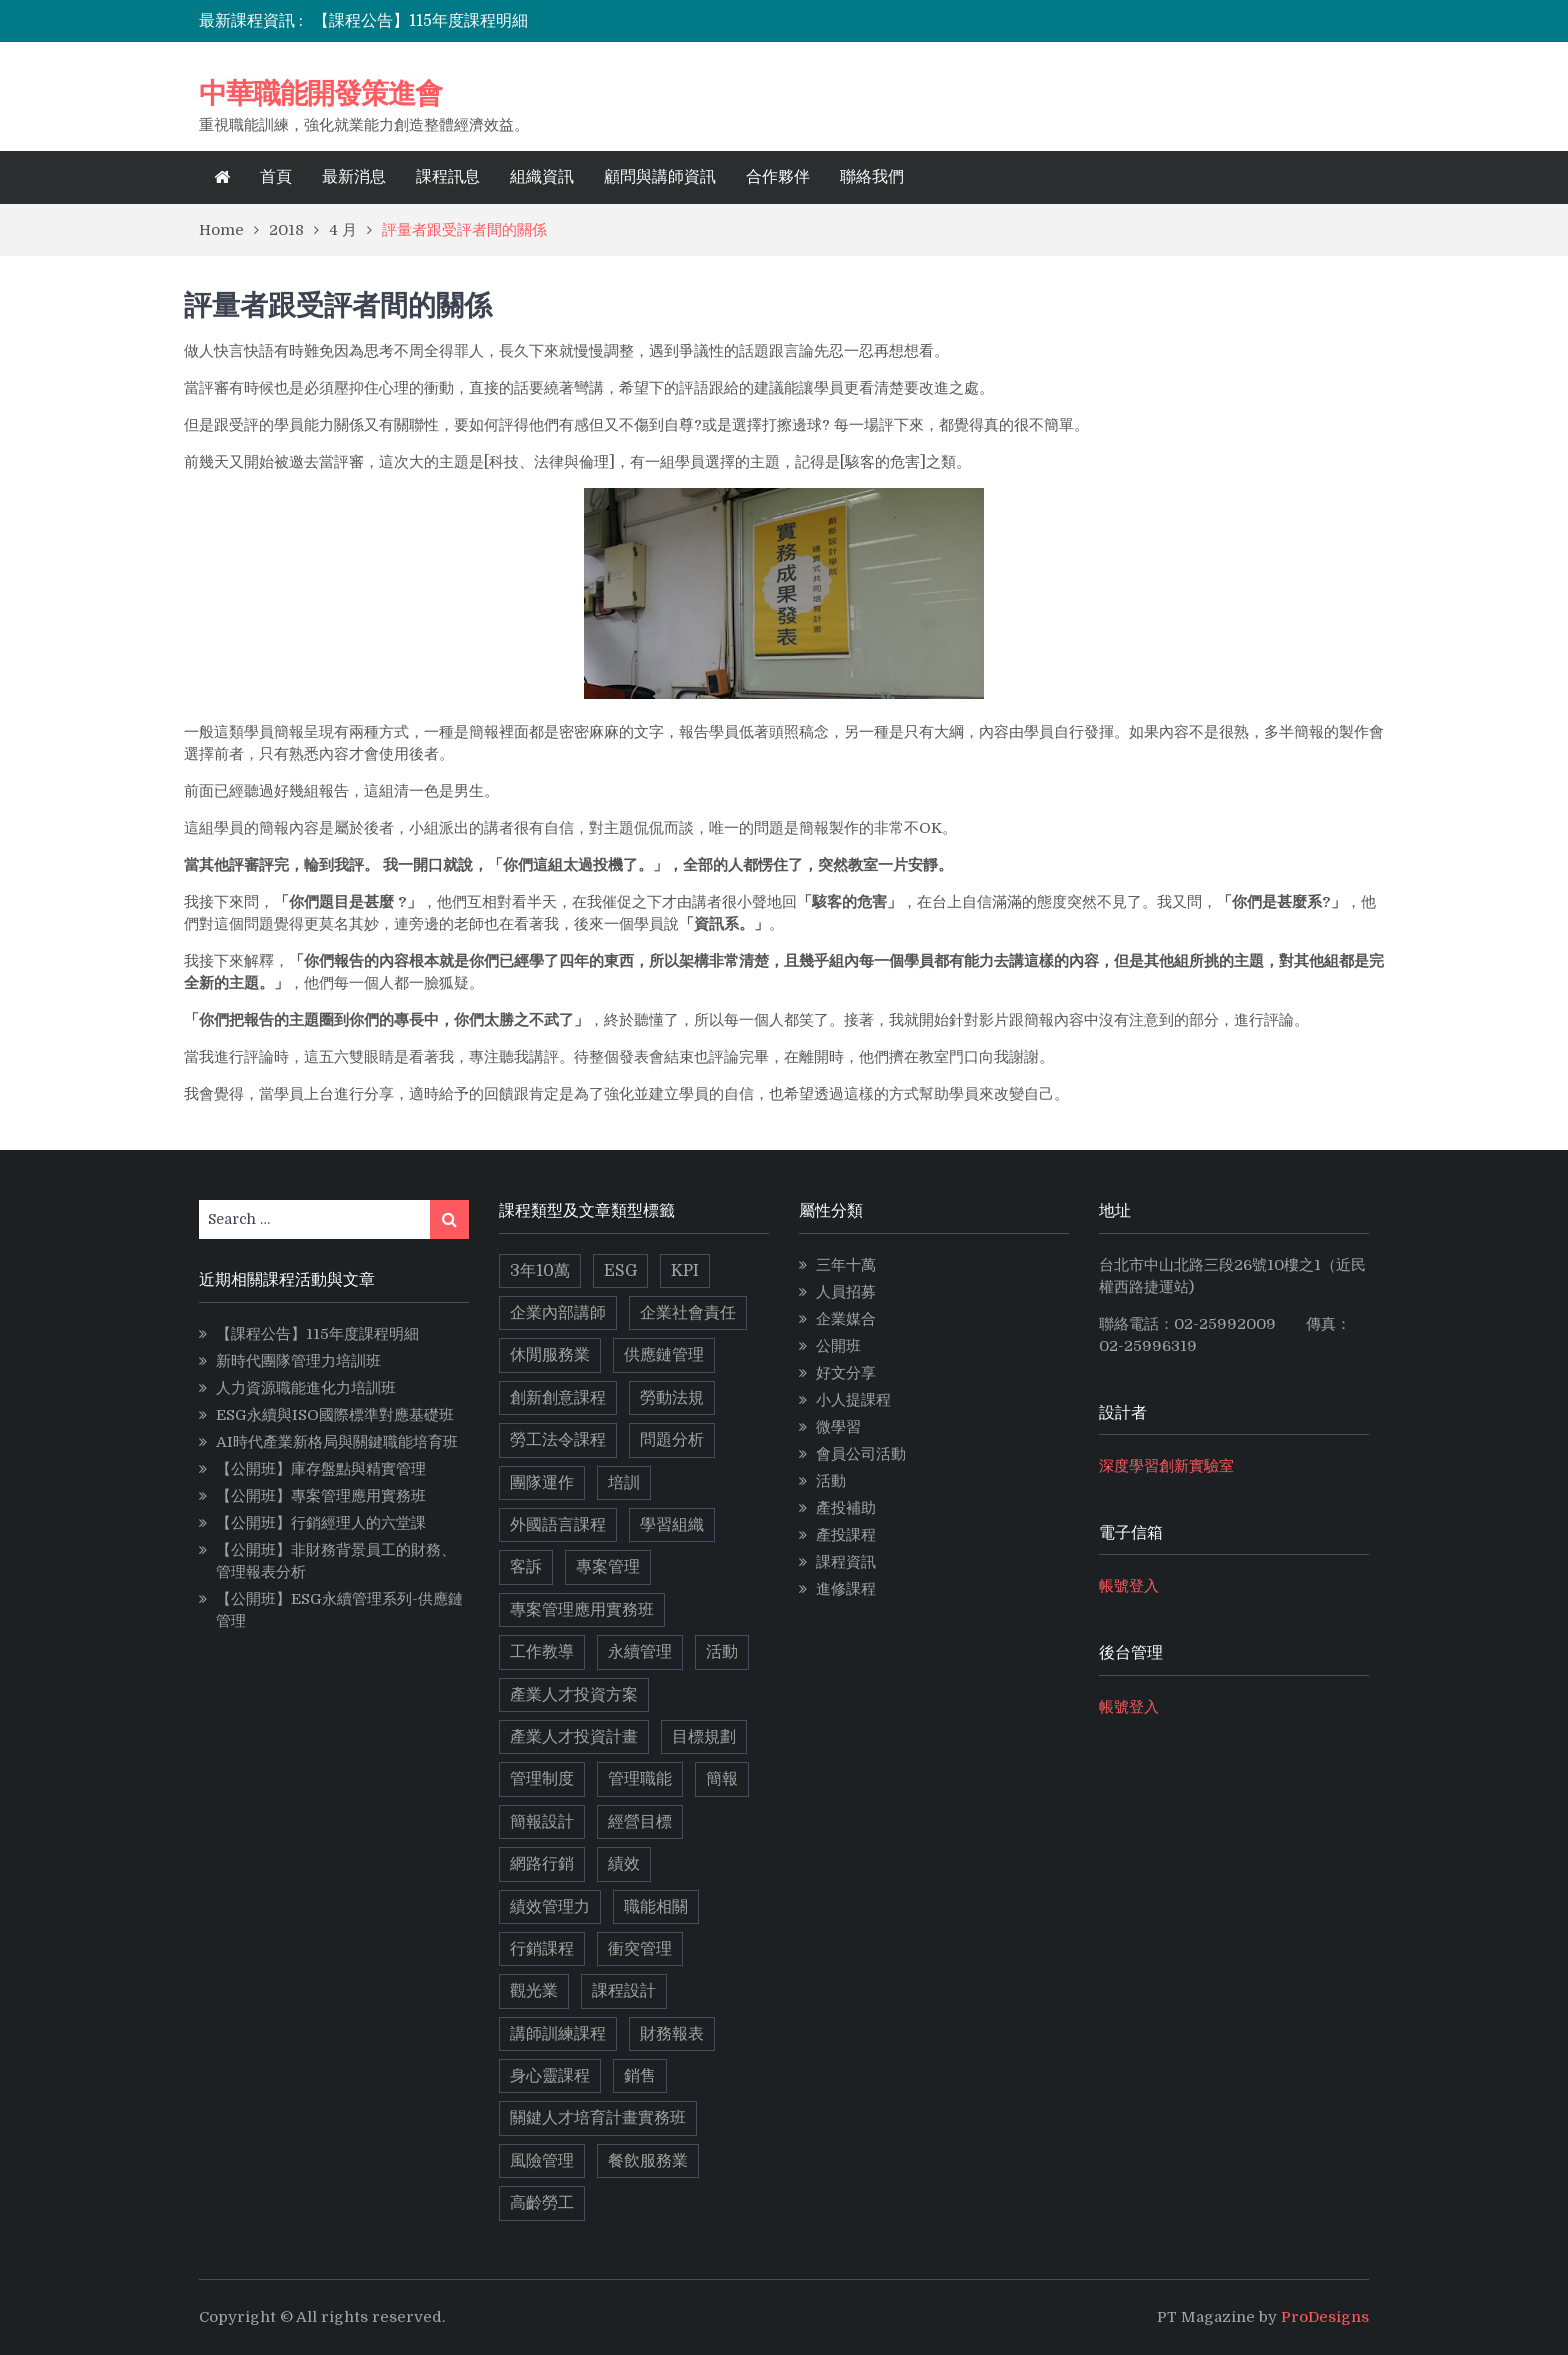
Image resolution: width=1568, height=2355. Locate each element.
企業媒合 (846, 1319)
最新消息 (354, 177)
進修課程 (846, 1589)
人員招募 (846, 1292)
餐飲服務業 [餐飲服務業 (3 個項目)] (648, 2161)
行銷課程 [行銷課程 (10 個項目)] (542, 1949)
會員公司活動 (861, 1454)
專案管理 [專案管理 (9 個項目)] (608, 1567)
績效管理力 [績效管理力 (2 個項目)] (550, 1907)
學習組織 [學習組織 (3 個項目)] (672, 1525)
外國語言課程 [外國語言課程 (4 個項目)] (558, 1525)
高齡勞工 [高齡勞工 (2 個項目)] (542, 2203)
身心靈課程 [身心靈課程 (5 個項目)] (550, 2076)
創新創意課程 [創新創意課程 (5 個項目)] (558, 1398)
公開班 (838, 1346)
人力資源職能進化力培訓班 (306, 1388)
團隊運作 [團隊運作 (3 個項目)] (542, 1483)
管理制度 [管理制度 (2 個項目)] (542, 1779)
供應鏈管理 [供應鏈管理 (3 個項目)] (664, 1355)
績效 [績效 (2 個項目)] (624, 1864)
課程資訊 (846, 1562)
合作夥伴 (778, 177)
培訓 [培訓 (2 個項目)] (624, 1483)
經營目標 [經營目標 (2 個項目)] (640, 1822)
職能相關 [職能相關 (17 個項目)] (656, 1907)
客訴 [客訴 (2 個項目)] (526, 1567)
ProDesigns (1325, 2317)
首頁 (276, 177)
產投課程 (846, 1535)
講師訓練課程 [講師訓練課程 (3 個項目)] (558, 2034)
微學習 (838, 1427)
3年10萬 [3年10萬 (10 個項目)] (540, 1271)
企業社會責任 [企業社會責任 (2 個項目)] (688, 1313)
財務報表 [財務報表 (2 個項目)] (672, 2034)
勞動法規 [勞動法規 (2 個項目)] (672, 1398)
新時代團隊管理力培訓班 (298, 1361)
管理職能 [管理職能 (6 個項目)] (640, 1779)
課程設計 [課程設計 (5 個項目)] (624, 1991)
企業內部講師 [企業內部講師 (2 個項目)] (558, 1313)
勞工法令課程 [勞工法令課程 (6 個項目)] (558, 1440)
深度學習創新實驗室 (1166, 1466)
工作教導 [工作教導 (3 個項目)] (542, 1652)
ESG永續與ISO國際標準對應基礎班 (335, 1415)
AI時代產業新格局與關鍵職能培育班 (337, 1442)
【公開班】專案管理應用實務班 (321, 1496)
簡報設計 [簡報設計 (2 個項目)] (542, 1822)
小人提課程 (853, 1400)
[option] (607, 21)
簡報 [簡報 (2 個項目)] (722, 1779)
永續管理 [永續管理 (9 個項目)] (640, 1652)
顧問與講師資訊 (660, 177)
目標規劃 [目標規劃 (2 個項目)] (704, 1737)
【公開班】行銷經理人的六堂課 (321, 1523)
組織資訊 (542, 177)
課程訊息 (448, 177)
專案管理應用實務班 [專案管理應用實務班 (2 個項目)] (582, 1610)
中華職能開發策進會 (320, 93)
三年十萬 (846, 1265)
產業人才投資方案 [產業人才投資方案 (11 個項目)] (574, 1695)
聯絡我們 (872, 177)
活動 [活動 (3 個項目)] (722, 1652)
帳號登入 (1129, 1586)
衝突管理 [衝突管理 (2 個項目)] (640, 1949)
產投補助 (846, 1508)
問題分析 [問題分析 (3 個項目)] (672, 1440)
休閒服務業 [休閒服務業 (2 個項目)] (550, 1355)
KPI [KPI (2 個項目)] (685, 1271)
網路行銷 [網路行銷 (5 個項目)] (542, 1864)
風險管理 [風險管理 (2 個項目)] (542, 2161)
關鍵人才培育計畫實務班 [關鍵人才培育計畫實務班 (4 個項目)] (598, 2118)
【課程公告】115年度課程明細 (420, 21)
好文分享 (846, 1373)
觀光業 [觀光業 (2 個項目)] (534, 1991)
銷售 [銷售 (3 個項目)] (640, 2076)
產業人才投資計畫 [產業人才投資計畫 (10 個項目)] (574, 1737)
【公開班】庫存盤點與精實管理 (321, 1469)
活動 (831, 1481)
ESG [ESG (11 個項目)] (620, 1271)
